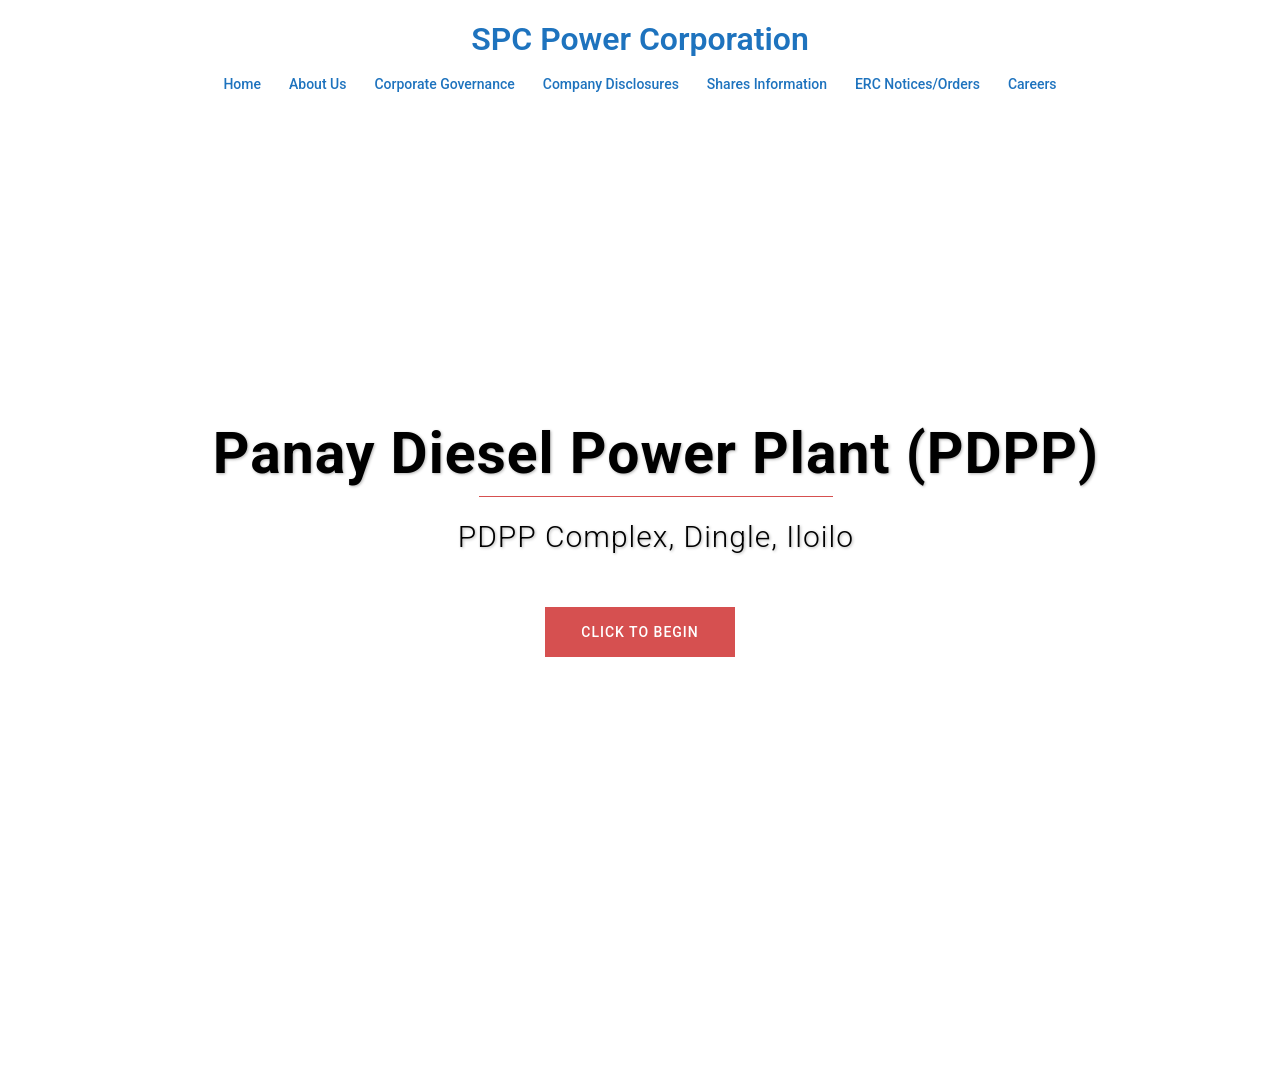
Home (242, 84)
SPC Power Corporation (640, 39)
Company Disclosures (611, 84)
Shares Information (767, 84)
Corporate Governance (444, 84)
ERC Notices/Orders (917, 84)
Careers (1032, 84)
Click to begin (639, 632)
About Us (317, 84)
